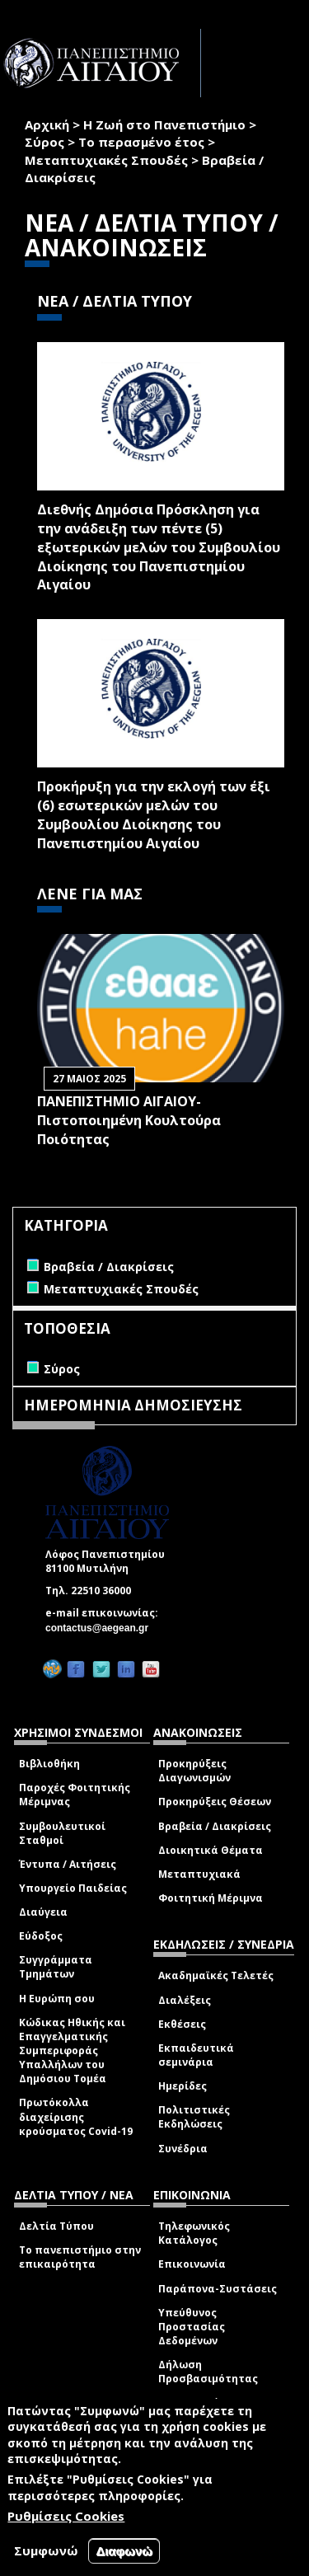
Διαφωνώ (124, 2551)
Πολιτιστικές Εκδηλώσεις (194, 2117)
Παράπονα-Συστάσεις (217, 2289)
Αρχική (47, 124)
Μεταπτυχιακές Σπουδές (106, 160)
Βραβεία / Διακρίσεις (214, 1826)
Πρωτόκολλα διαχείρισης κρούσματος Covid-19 (76, 2116)
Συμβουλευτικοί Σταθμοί (62, 1833)
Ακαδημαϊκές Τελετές (216, 1975)
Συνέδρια (183, 2149)
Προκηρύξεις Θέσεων (214, 1802)
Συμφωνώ (46, 2550)
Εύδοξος (41, 1936)
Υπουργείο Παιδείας (73, 1888)
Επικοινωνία (192, 2264)
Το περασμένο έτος (141, 142)
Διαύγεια (43, 1912)
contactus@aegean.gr (101, 1628)
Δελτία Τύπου (56, 2226)
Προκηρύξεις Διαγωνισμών (194, 1771)
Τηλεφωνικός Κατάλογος (194, 2233)
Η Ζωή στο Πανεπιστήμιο (164, 124)
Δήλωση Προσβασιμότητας (208, 2372)
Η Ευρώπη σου (57, 1999)
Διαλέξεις (184, 2000)
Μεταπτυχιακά (199, 1874)
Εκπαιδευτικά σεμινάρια (196, 2055)
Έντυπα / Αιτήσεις (67, 1864)
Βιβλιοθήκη (49, 1764)
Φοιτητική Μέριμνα (210, 1898)
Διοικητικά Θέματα (210, 1850)
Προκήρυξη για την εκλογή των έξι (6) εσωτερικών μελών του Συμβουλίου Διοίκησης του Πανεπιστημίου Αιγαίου (153, 814)
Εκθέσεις (182, 2024)
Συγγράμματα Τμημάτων (55, 1967)
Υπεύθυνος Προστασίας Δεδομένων (191, 2327)
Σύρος (44, 142)
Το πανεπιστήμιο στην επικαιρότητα (80, 2257)
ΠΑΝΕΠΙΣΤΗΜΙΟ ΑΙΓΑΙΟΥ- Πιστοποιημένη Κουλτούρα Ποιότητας (129, 1120)
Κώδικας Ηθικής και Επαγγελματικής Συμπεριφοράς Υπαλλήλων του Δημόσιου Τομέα (72, 2050)
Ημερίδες (182, 2086)
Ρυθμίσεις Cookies (65, 2516)
